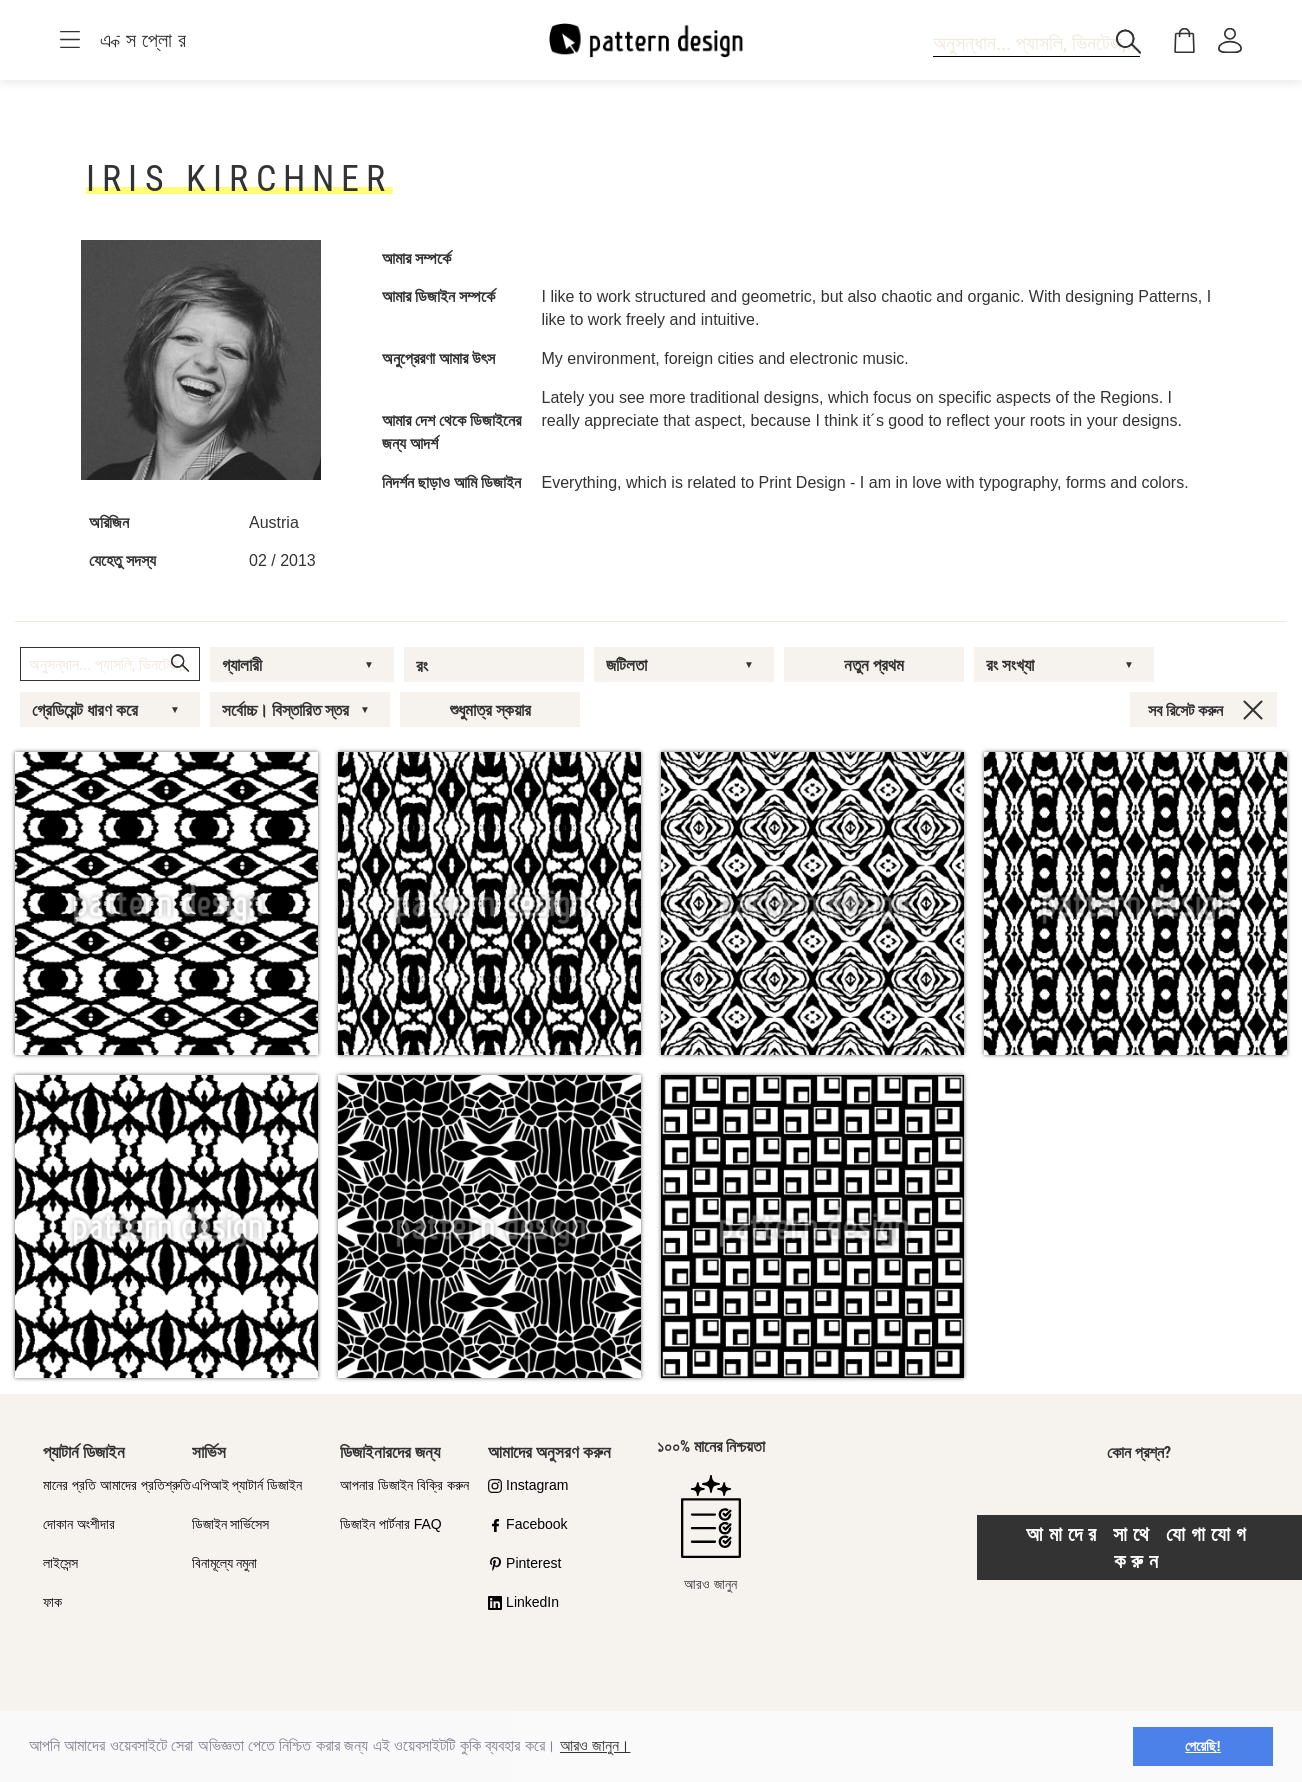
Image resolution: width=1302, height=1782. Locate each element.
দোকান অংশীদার (79, 1524)
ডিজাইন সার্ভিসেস (231, 1524)
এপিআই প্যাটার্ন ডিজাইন (247, 1485)
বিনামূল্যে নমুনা (225, 1563)
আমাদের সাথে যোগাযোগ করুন (1139, 1547)
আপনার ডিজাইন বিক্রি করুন (404, 1485)
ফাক (52, 1602)
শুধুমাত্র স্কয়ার (490, 710)
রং (422, 666)
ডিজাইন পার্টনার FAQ (391, 1524)
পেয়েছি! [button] (1203, 1746)
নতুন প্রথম (874, 665)
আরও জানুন (711, 1533)
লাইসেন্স (60, 1563)
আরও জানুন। (595, 1745)
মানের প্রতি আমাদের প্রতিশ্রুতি (117, 1485)
